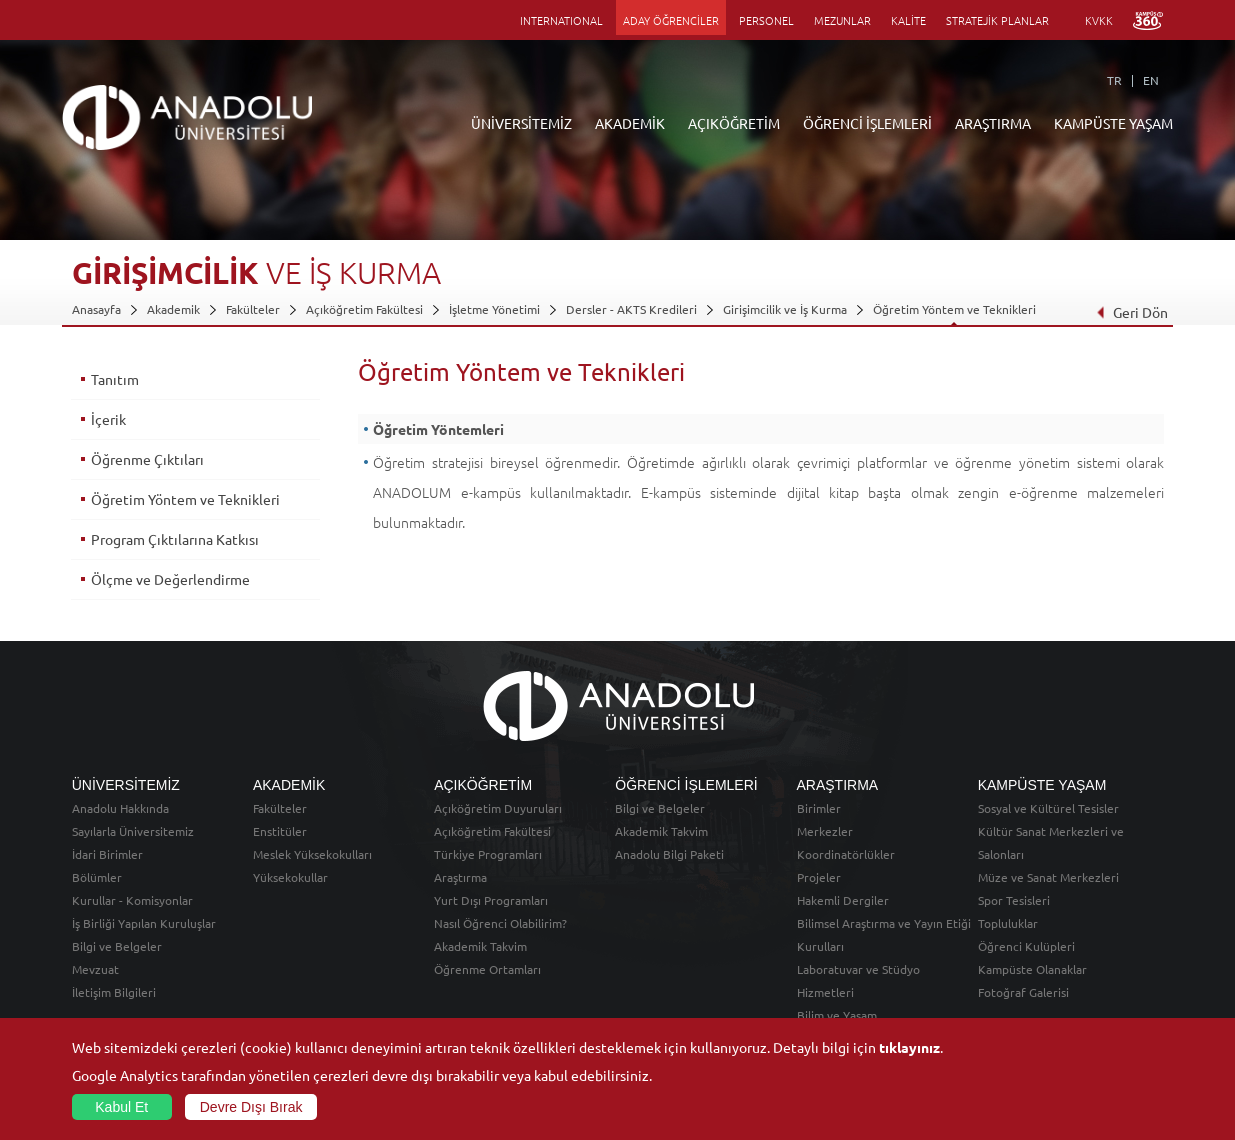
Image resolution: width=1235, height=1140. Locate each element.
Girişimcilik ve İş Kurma (785, 309)
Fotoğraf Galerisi (1023, 992)
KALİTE (908, 20)
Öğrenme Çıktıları (147, 459)
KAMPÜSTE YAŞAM (1113, 123)
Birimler (819, 808)
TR (1114, 80)
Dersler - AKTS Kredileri (631, 309)
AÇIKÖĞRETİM (734, 123)
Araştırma (460, 877)
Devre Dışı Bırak (251, 1107)
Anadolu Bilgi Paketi (669, 854)
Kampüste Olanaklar (1032, 969)
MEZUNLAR (842, 20)
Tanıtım (115, 379)
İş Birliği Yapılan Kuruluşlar (144, 923)
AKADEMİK (630, 123)
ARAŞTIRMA (993, 123)
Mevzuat (95, 969)
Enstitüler (280, 831)
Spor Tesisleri (1014, 900)
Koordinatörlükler (846, 854)
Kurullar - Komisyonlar (132, 900)
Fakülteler (253, 309)
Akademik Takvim (480, 946)
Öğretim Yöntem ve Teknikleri (954, 309)
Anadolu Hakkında (120, 808)
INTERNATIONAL (561, 20)
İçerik (108, 419)
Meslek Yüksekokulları (312, 854)
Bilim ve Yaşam (837, 1015)
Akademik (173, 309)
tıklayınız (909, 1047)
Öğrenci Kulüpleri (1026, 946)
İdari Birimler (107, 854)
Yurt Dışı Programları (491, 900)
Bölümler (97, 877)
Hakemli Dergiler (843, 900)
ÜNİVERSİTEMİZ (521, 123)
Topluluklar (1008, 923)
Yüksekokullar (290, 877)
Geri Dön (1132, 312)
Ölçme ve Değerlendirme (170, 579)
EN (1151, 80)
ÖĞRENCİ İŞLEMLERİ (867, 123)
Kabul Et (121, 1107)
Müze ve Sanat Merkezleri (1048, 877)
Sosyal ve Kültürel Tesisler (1048, 808)
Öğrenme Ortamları (487, 969)
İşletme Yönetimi (494, 309)
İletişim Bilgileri (114, 992)
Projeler (819, 877)
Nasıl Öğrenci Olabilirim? (500, 923)
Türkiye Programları (488, 854)
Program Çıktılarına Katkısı (175, 539)
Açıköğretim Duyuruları (498, 808)
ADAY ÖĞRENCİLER (671, 20)
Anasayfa (96, 309)
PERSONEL (766, 20)
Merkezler (825, 831)
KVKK (1099, 20)
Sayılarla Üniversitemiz (133, 831)
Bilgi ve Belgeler (117, 946)
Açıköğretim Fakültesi (364, 309)
